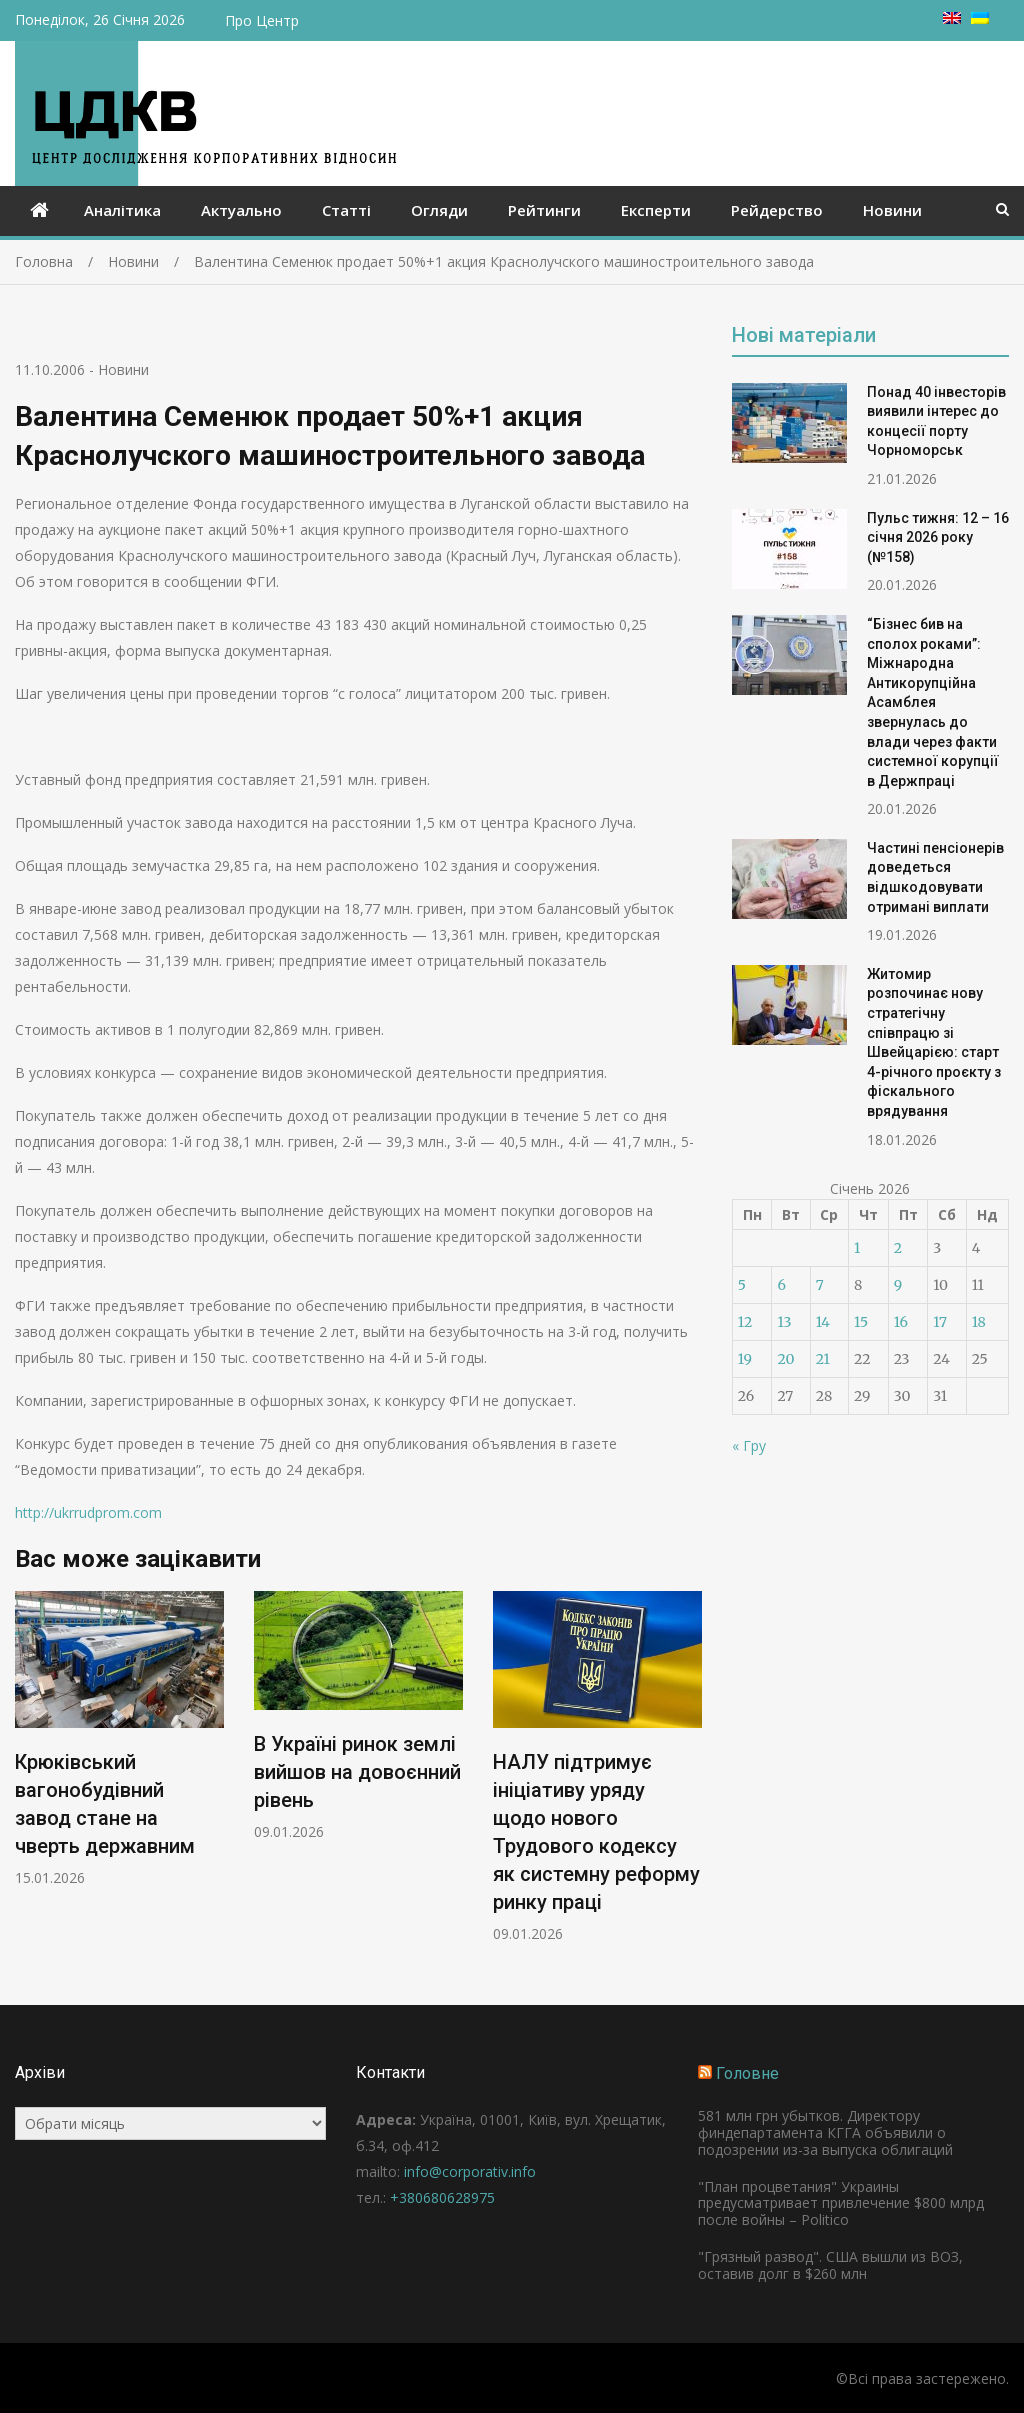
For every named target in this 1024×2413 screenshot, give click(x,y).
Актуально (241, 210)
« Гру (749, 1445)
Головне (747, 2073)
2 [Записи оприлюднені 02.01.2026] (898, 1248)
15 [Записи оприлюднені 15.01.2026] (861, 1322)
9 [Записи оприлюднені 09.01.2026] (898, 1285)
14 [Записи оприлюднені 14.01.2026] (823, 1322)
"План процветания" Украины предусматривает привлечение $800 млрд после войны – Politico (841, 2203)
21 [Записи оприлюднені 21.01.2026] (823, 1359)
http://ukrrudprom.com (88, 1512)
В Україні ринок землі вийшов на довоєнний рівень (357, 1773)
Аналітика (122, 210)
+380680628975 (442, 2197)
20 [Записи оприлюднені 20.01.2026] (785, 1359)
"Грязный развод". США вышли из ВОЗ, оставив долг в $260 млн (830, 2265)
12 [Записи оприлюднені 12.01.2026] (745, 1322)
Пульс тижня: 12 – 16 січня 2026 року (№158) (938, 537)
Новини (892, 210)
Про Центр (262, 20)
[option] (119, 1739)
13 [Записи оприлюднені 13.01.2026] (784, 1322)
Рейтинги (544, 210)
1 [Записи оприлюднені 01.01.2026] (857, 1248)
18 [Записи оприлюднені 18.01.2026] (979, 1322)
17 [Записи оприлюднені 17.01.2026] (940, 1322)
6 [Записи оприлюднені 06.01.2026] (781, 1285)
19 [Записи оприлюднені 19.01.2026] (745, 1359)
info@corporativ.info (470, 2171)
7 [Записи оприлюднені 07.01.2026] (820, 1285)
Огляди (439, 210)
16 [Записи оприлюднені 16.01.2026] (901, 1322)
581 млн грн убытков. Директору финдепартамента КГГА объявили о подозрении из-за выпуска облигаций (825, 2132)
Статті (346, 210)
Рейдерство (777, 210)
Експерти (656, 210)
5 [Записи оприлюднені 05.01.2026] (742, 1285)
